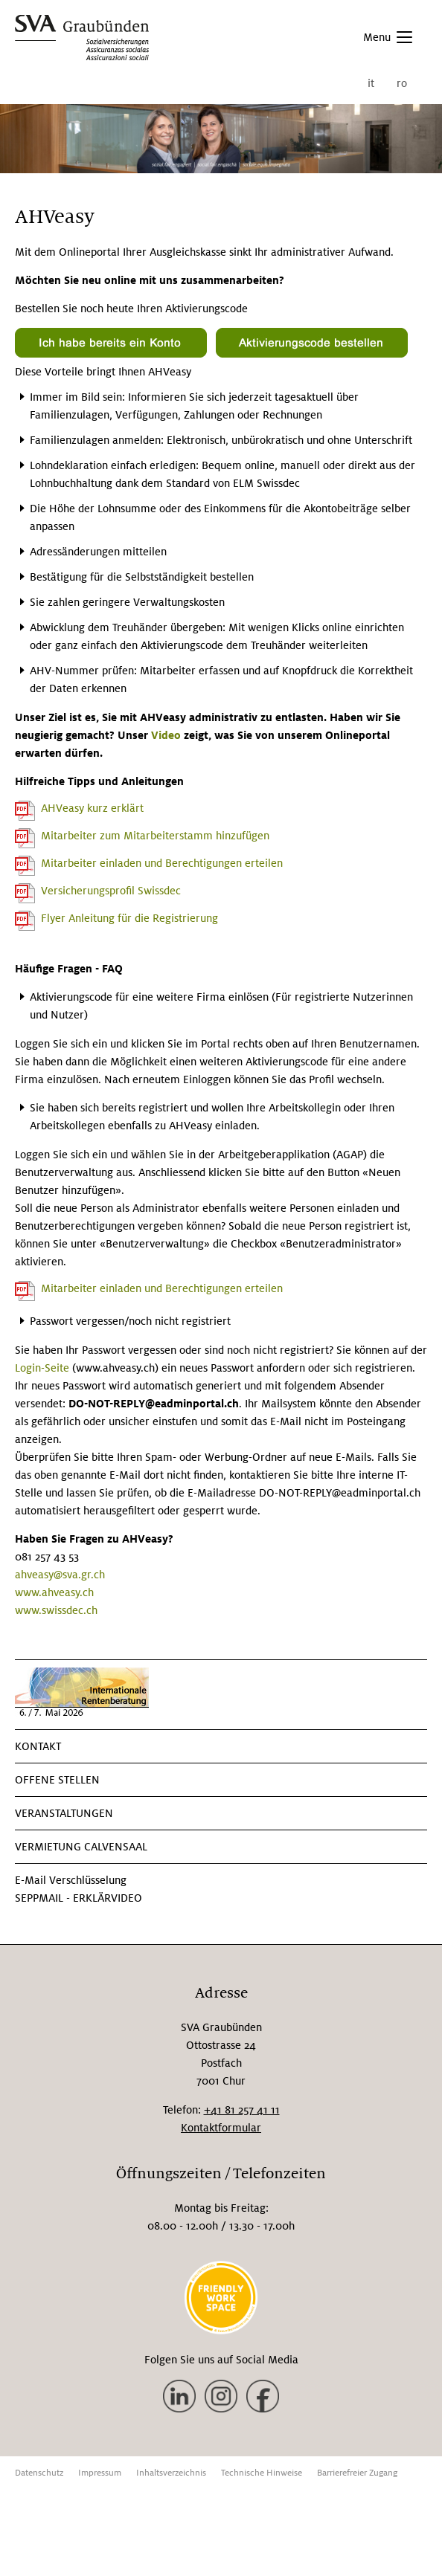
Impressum (99, 2473)
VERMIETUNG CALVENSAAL (81, 1847)
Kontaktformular (221, 2128)
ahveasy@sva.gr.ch (60, 1575)
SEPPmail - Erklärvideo (78, 1898)
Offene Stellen (57, 1780)
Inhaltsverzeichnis (171, 2473)
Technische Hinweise (261, 2473)
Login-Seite (43, 1368)
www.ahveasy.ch (54, 1592)
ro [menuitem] (402, 83)
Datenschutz (39, 2473)
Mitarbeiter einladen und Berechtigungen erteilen (162, 863)
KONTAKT (38, 1746)
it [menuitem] (371, 83)
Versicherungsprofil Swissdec (111, 891)
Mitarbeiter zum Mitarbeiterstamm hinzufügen (155, 836)
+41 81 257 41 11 (242, 2110)
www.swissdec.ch (56, 1610)
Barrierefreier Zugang (357, 2473)
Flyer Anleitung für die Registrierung (129, 918)
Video (167, 735)
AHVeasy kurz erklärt (92, 808)
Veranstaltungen (64, 1813)
